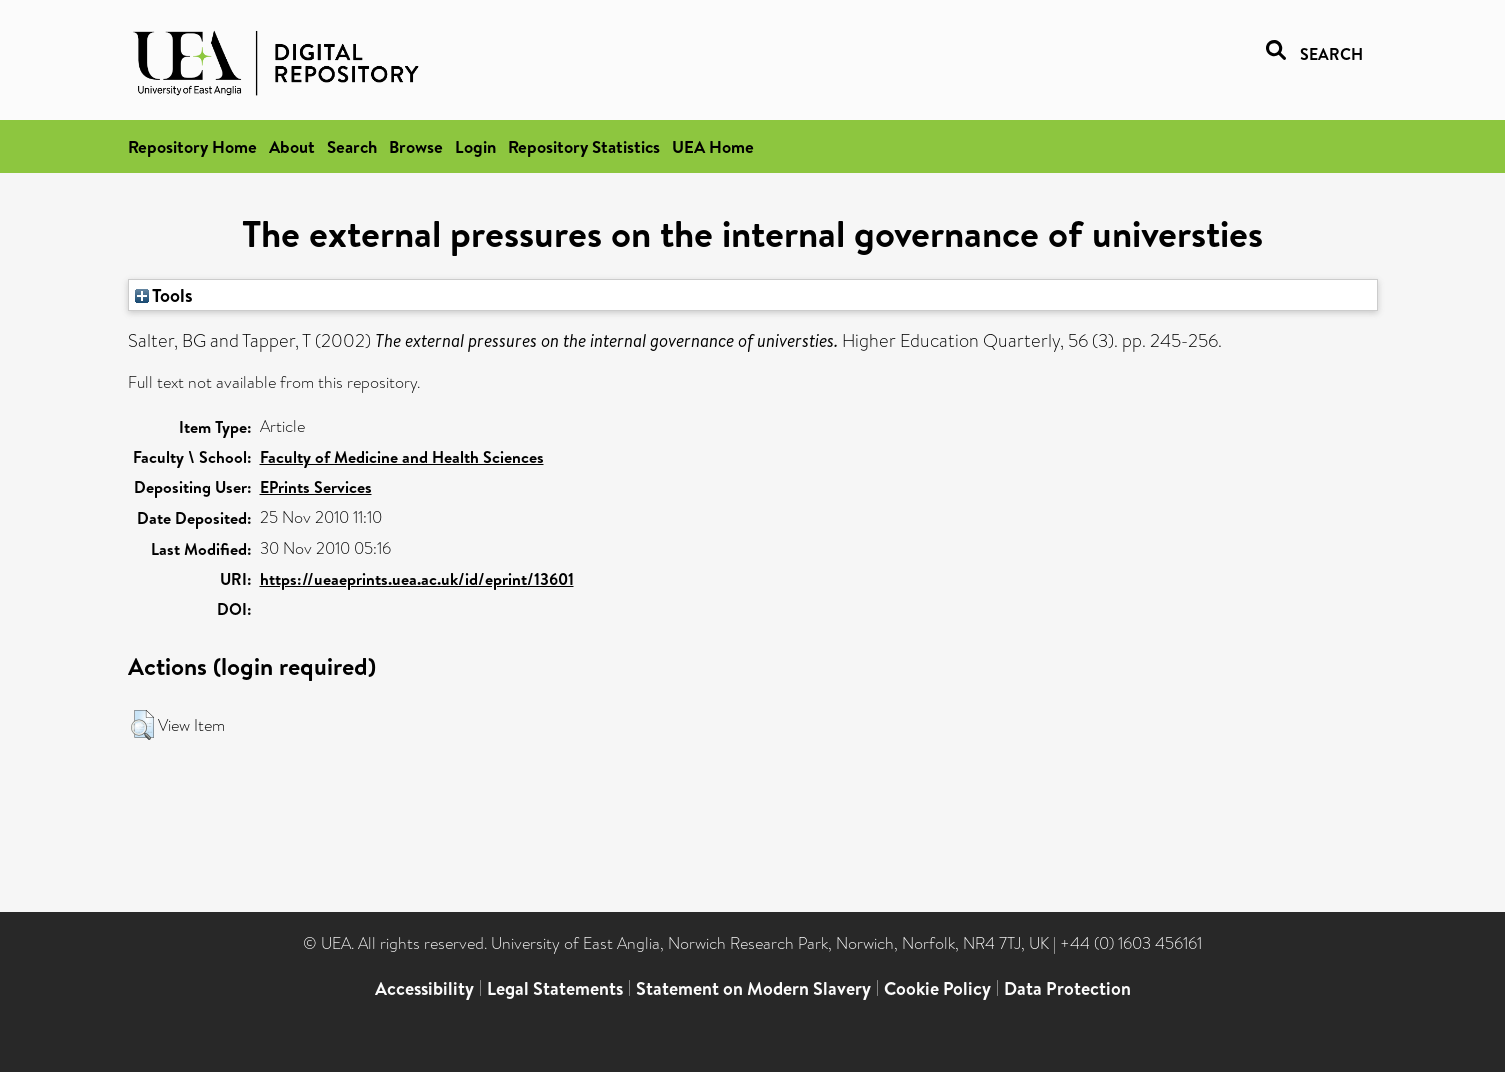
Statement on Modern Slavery (753, 988)
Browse (416, 146)
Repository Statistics (584, 146)
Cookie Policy (937, 988)
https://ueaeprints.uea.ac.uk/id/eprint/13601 (417, 579)
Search (352, 146)
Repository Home (192, 146)
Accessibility (424, 988)
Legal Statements (555, 988)
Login (475, 146)
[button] (142, 725)
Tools (164, 295)
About (292, 146)
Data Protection (1067, 988)
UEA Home (713, 146)
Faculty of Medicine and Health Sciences (402, 457)
